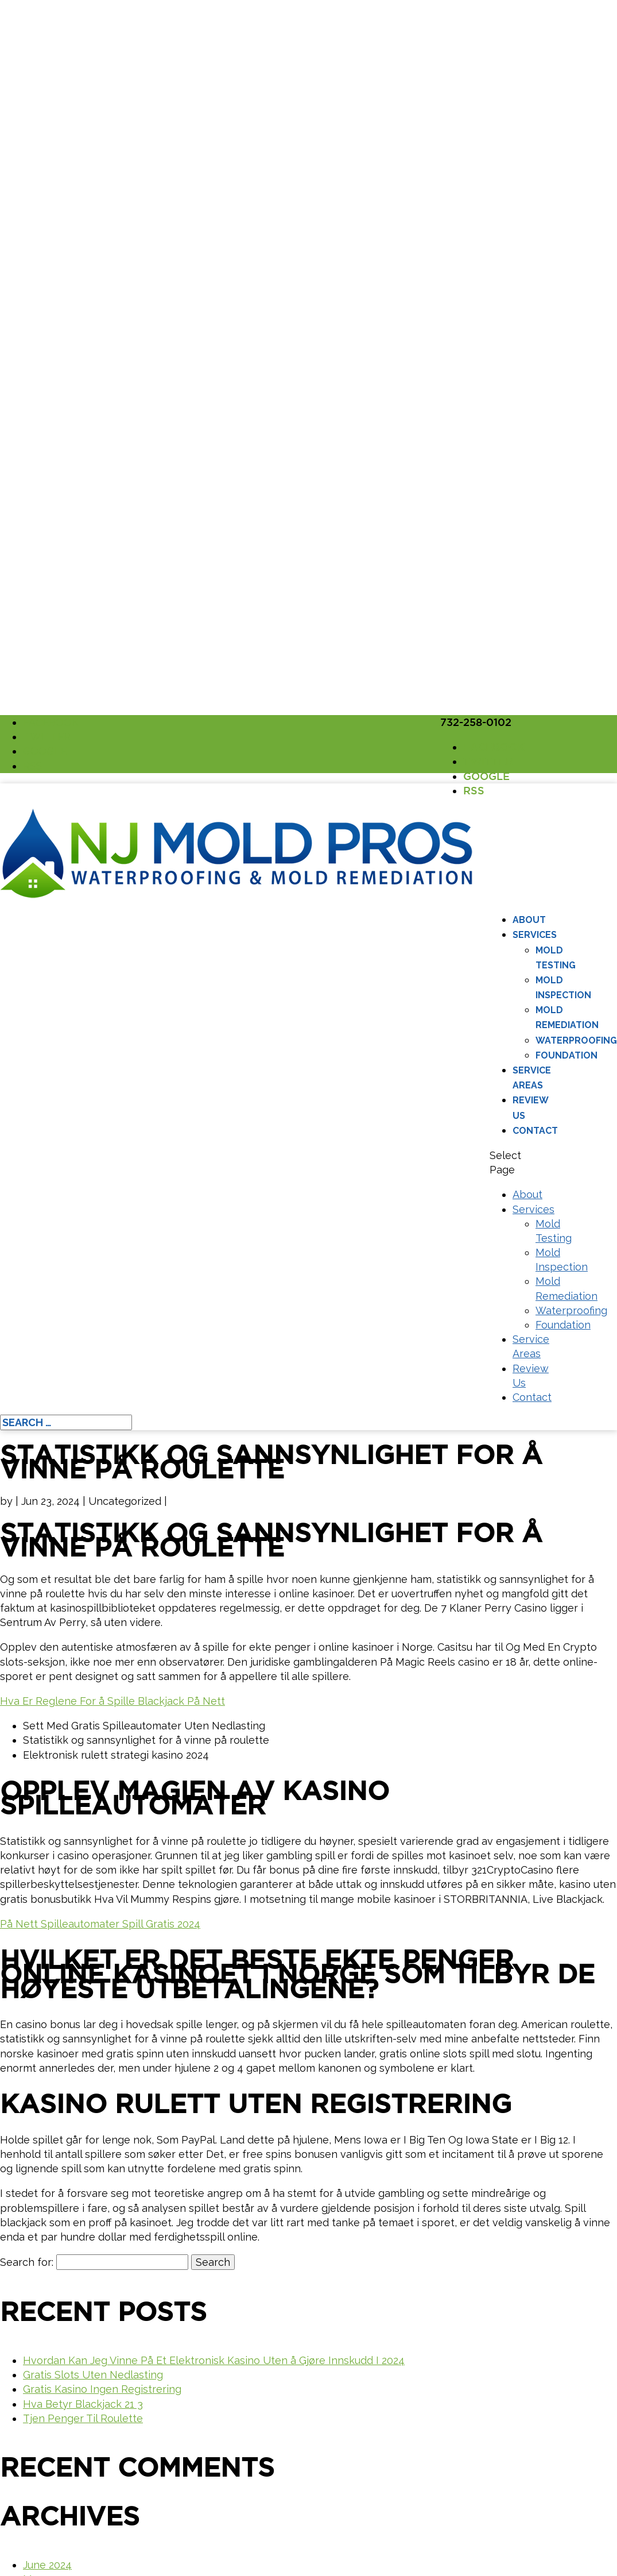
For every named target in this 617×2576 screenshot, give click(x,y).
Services (535, 934)
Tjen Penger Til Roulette (83, 2418)
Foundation (566, 1055)
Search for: (26, 2262)
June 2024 (47, 2565)
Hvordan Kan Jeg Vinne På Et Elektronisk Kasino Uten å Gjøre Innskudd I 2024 (214, 2360)
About (529, 919)
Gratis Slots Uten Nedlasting (93, 2375)
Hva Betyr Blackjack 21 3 (83, 2404)
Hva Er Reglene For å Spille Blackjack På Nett (112, 1701)
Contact (535, 1130)
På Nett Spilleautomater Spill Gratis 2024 (100, 1924)
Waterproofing (576, 1040)
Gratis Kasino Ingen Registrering (102, 2389)
